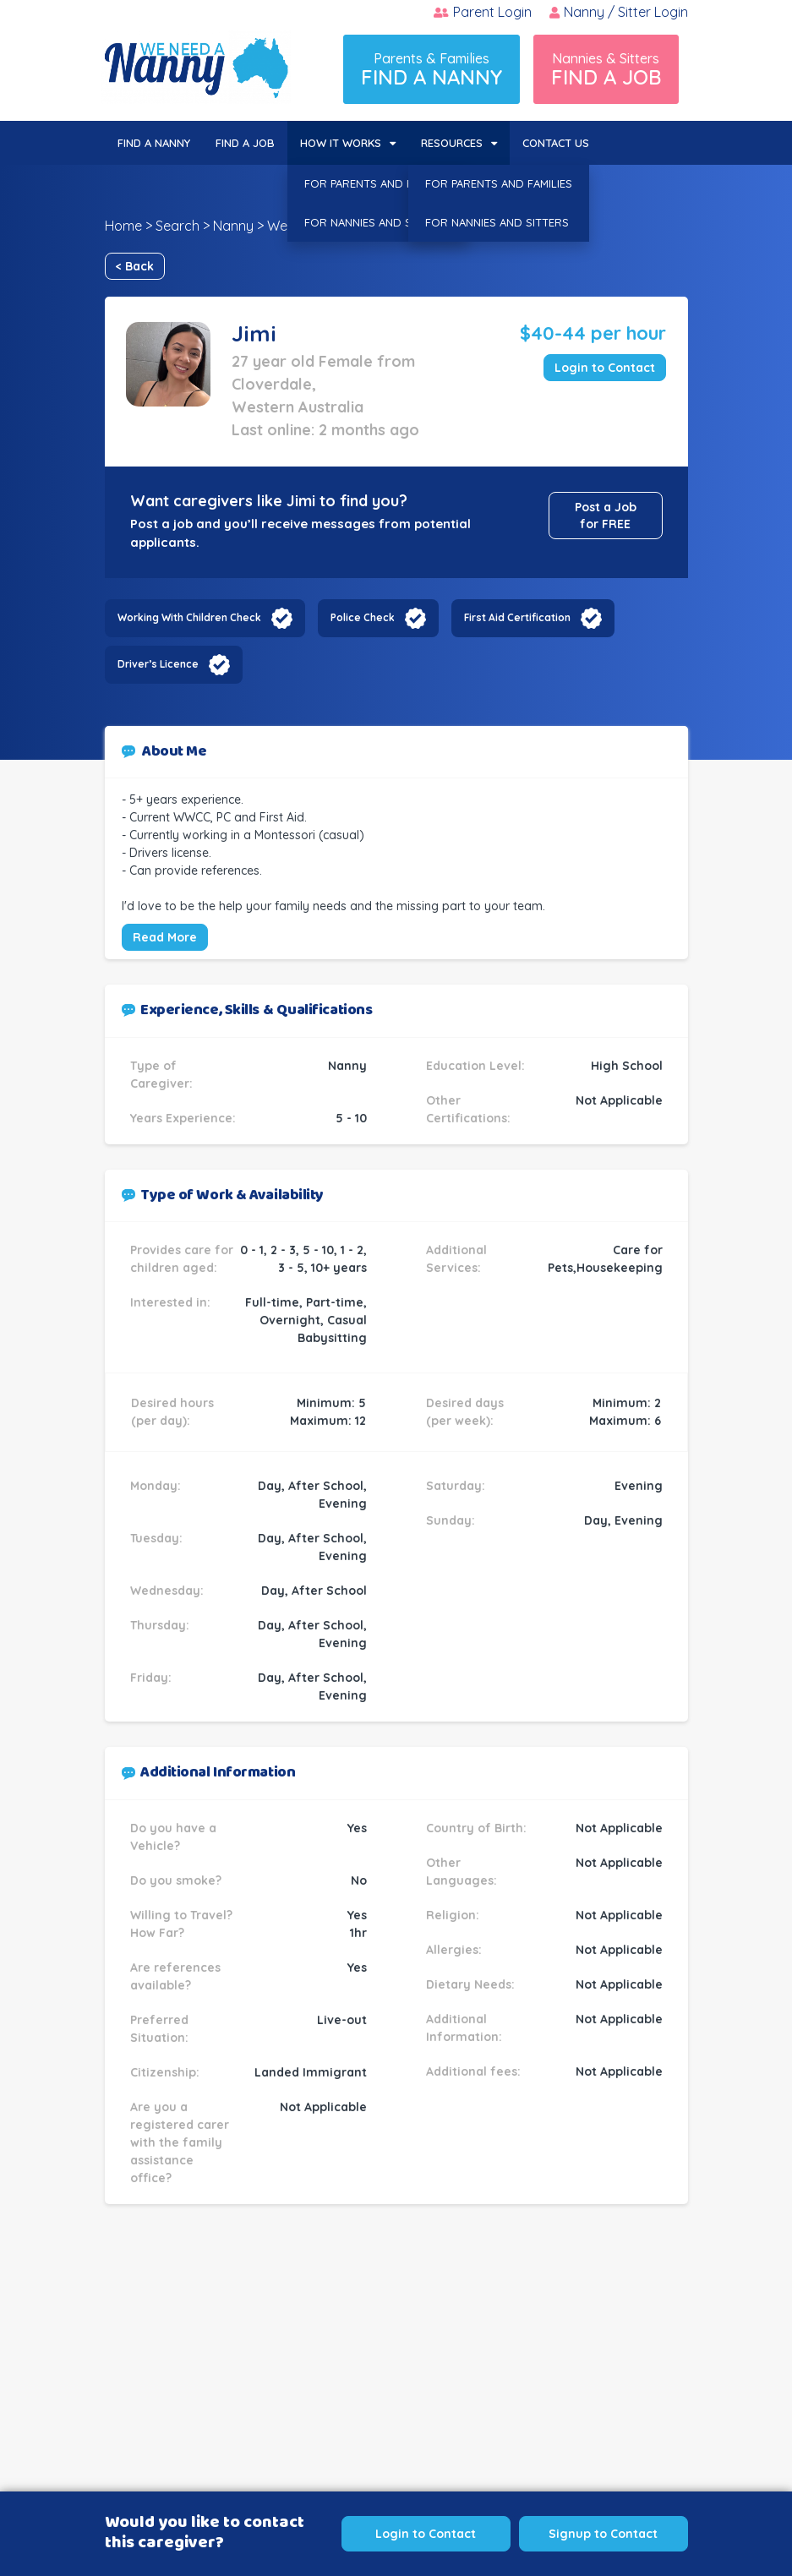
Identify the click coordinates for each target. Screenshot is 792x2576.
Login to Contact (604, 367)
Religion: (452, 1915)
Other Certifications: (468, 1109)
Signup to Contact (603, 2533)
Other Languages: (461, 1871)
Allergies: (454, 1949)
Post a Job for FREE (605, 515)
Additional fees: (473, 2071)
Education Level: (475, 1065)
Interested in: (170, 1302)
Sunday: (450, 1520)
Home (123, 225)
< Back (135, 266)
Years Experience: (183, 1118)
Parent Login (483, 11)
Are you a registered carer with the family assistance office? (179, 2142)
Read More (165, 937)
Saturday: (455, 1485)
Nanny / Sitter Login (618, 11)
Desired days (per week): (465, 1411)
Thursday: (159, 1625)
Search (177, 225)
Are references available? (175, 1976)
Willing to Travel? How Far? (181, 1923)
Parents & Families (431, 70)
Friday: (151, 1677)
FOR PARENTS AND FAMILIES (377, 183)
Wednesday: (167, 1590)
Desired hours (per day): (172, 1411)
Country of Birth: (476, 1828)
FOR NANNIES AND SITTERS (376, 222)
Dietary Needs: (470, 1984)
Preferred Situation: (159, 2028)
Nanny (233, 225)
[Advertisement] (396, 2381)
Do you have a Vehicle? (173, 1836)
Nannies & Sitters (606, 70)
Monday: (155, 1485)
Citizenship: (164, 2072)
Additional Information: (464, 2027)
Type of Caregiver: (161, 1074)
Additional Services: (456, 1258)
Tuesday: (156, 1538)
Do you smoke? (175, 1880)
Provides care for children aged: (181, 1258)
